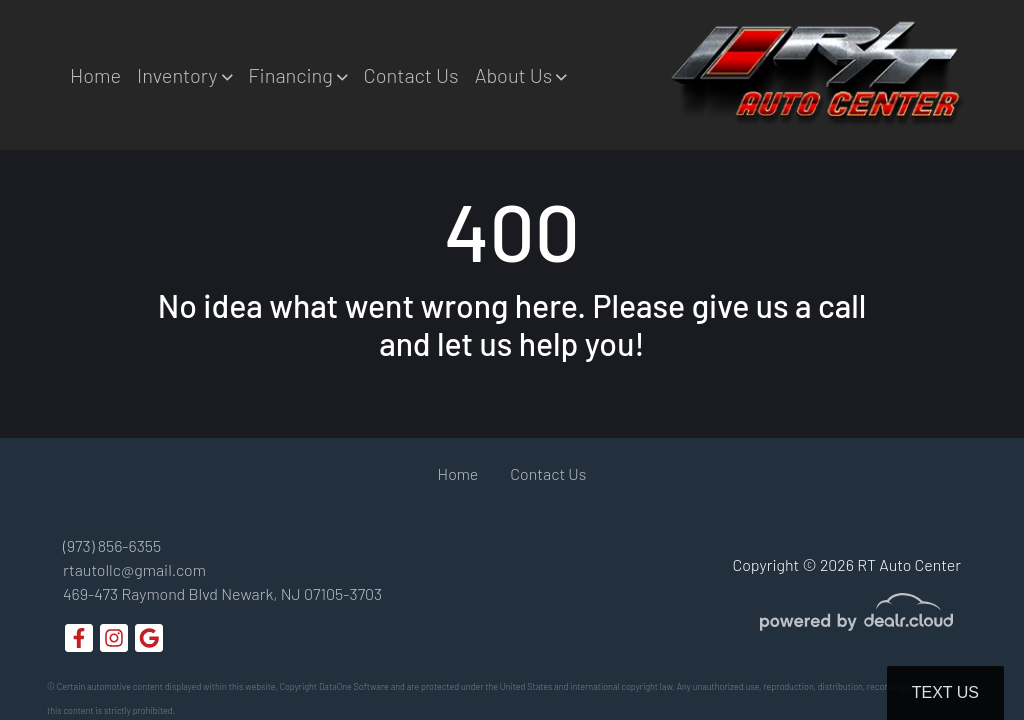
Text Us (945, 692)
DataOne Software (354, 686)
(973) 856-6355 (112, 545)
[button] (184, 75)
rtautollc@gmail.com (134, 569)
